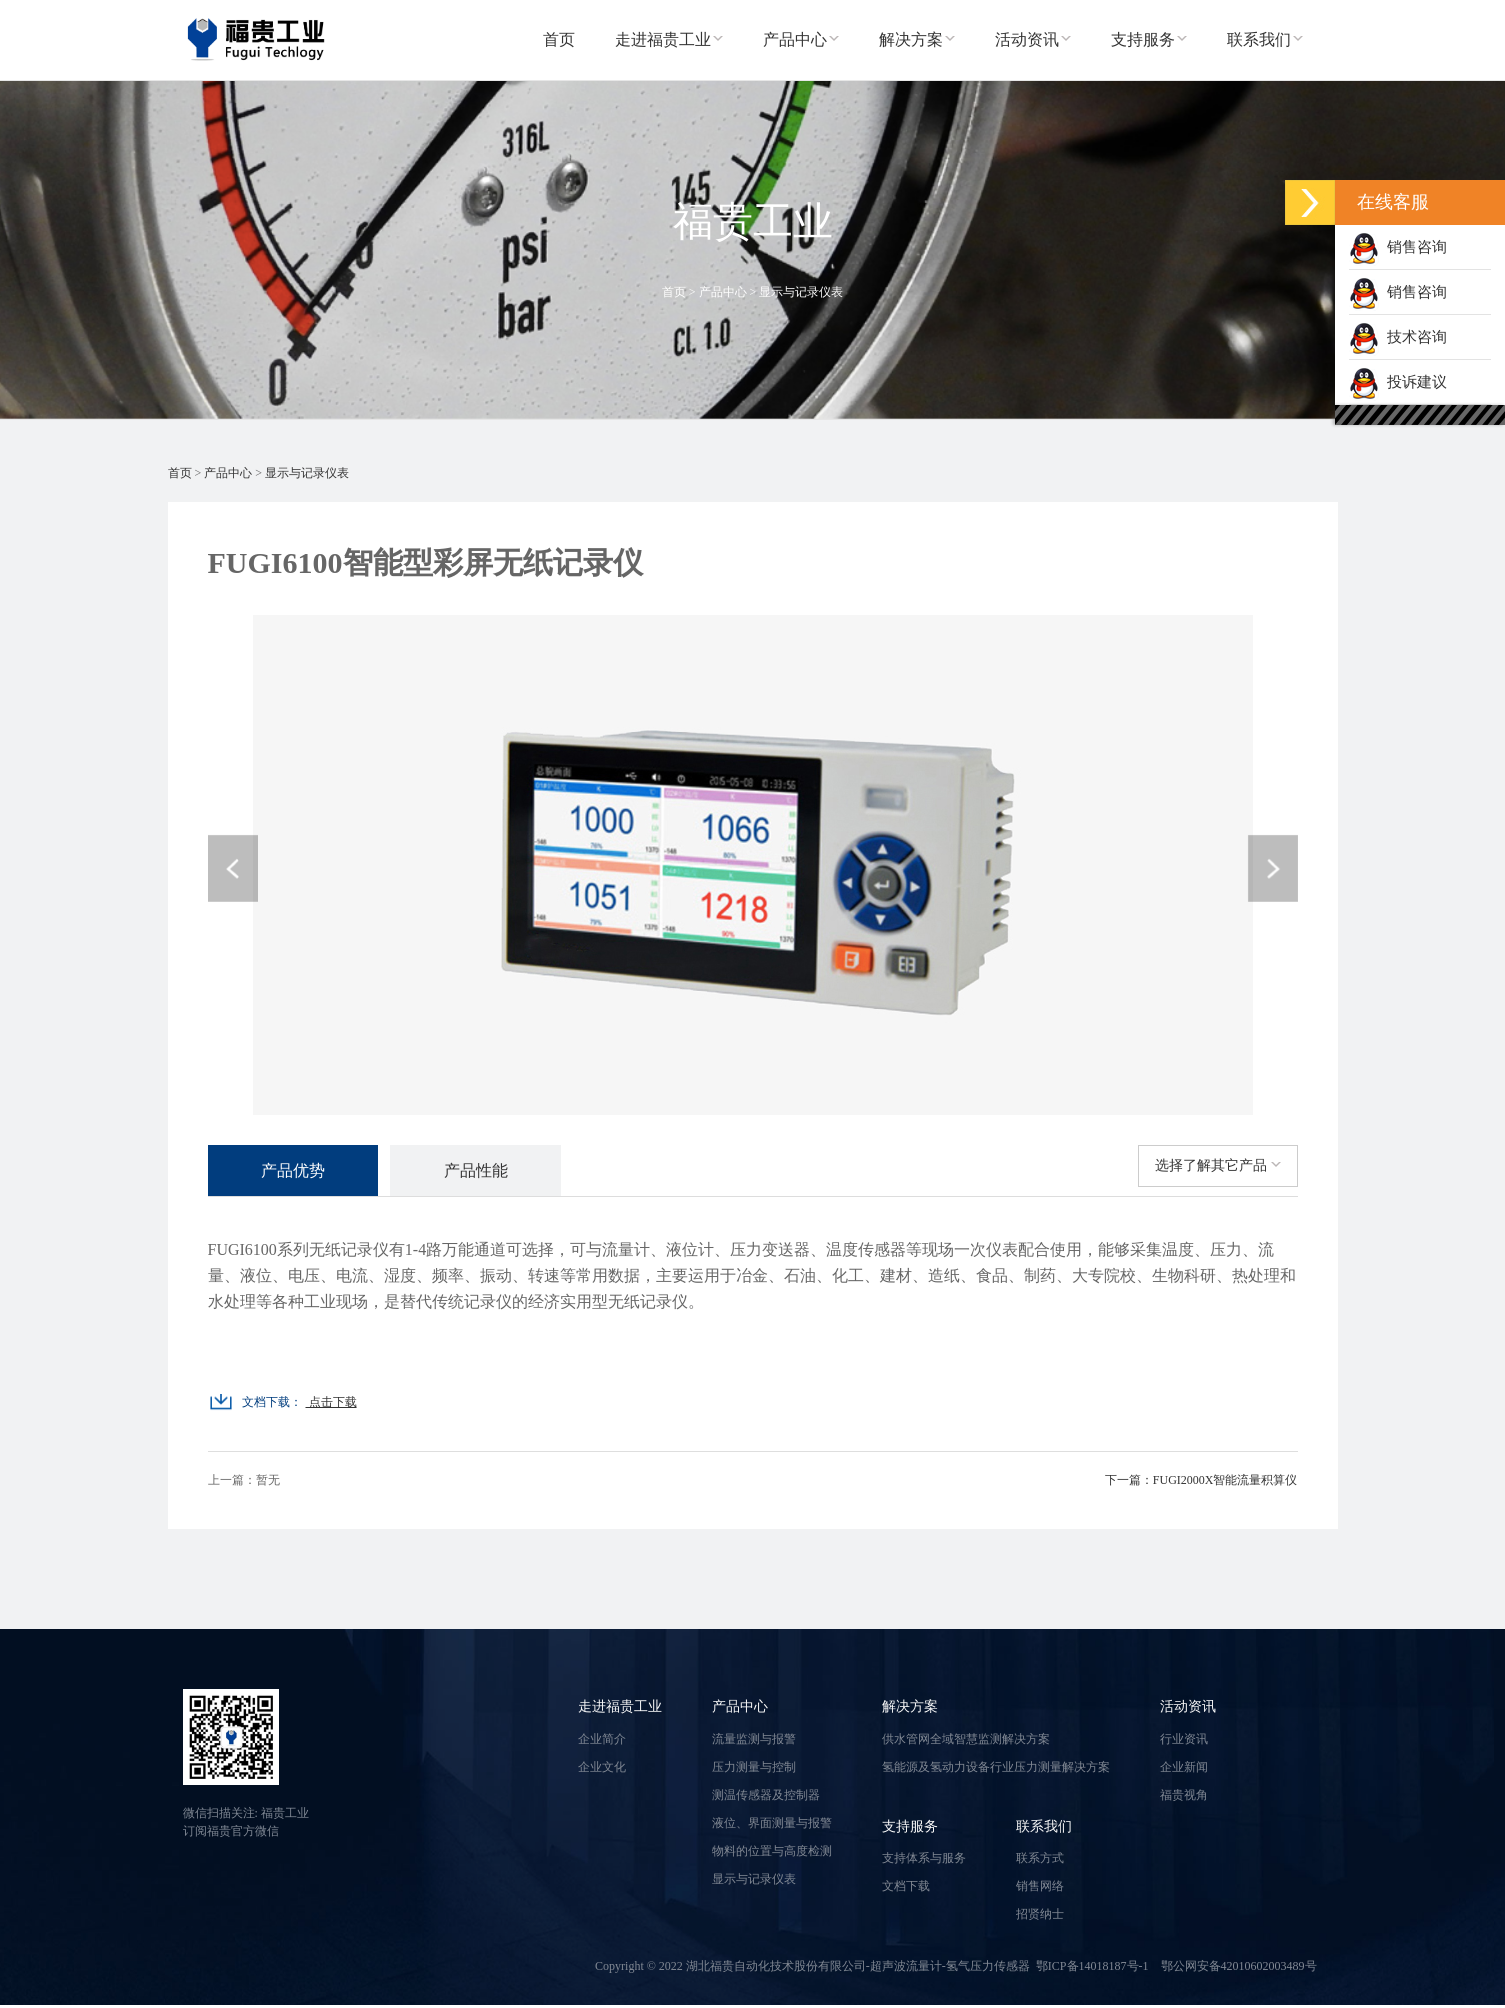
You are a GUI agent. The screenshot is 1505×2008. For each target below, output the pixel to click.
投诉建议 (1398, 382)
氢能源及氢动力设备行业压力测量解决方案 (996, 1769)
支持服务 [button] (1149, 39)
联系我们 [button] (1265, 39)
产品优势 (300, 1171)
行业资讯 (1184, 1741)
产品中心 (723, 292)
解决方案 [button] (917, 39)
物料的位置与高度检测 (772, 1853)
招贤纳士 (1040, 1917)
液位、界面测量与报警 (772, 1825)
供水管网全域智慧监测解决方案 (966, 1741)
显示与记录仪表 (801, 292)
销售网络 (1040, 1889)
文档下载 (906, 1889)
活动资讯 (1188, 1709)
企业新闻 (1184, 1769)
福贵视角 (1184, 1797)
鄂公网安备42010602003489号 (1239, 1969)
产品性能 (496, 1171)
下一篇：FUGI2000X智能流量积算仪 (1201, 1483)
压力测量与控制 (754, 1769)
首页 (559, 39)
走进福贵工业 (620, 1709)
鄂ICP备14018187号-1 (1092, 1969)
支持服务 (910, 1828)
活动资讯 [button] (1033, 39)
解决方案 (910, 1709)
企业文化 (602, 1769)
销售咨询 (1398, 247)
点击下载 (331, 1405)
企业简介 (602, 1741)
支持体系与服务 (924, 1861)
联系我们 (1044, 1828)
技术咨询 (1398, 337)
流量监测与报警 (754, 1741)
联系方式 (1040, 1861)
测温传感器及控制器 (766, 1797)
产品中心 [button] (801, 39)
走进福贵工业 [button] (669, 39)
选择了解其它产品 (1218, 1165)
